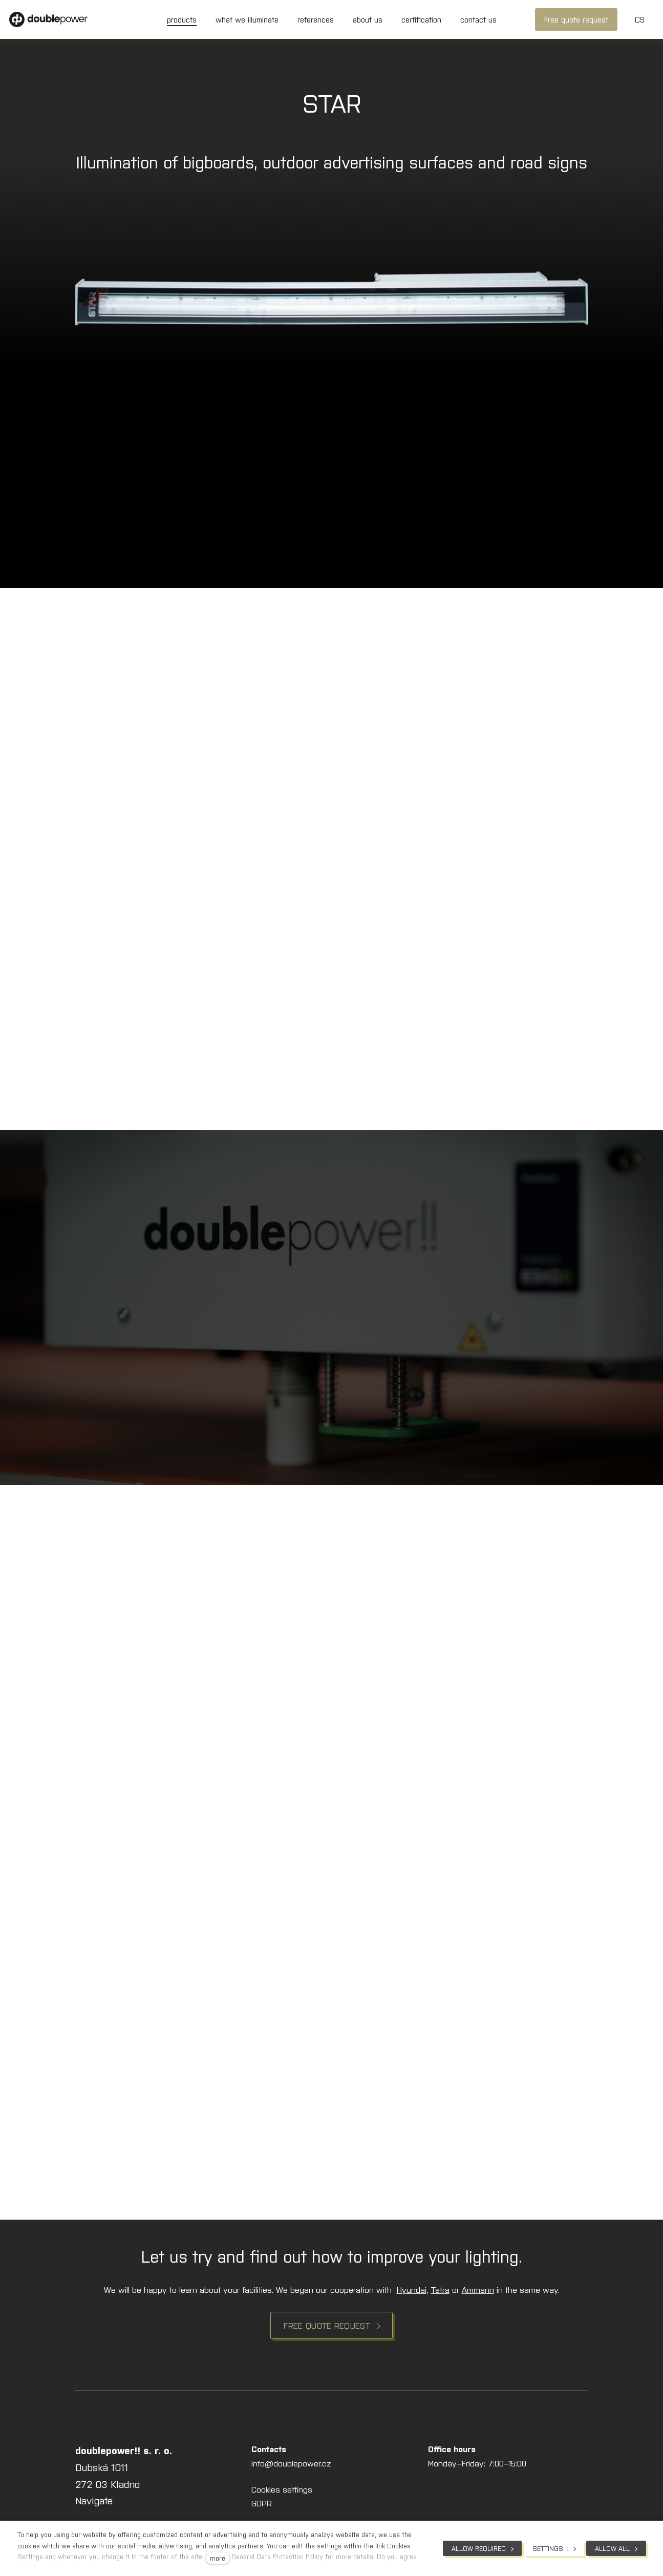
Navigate (94, 2500)
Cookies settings (281, 2489)
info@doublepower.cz (291, 2463)
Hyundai (411, 2289)
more (217, 2557)
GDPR (261, 2503)
